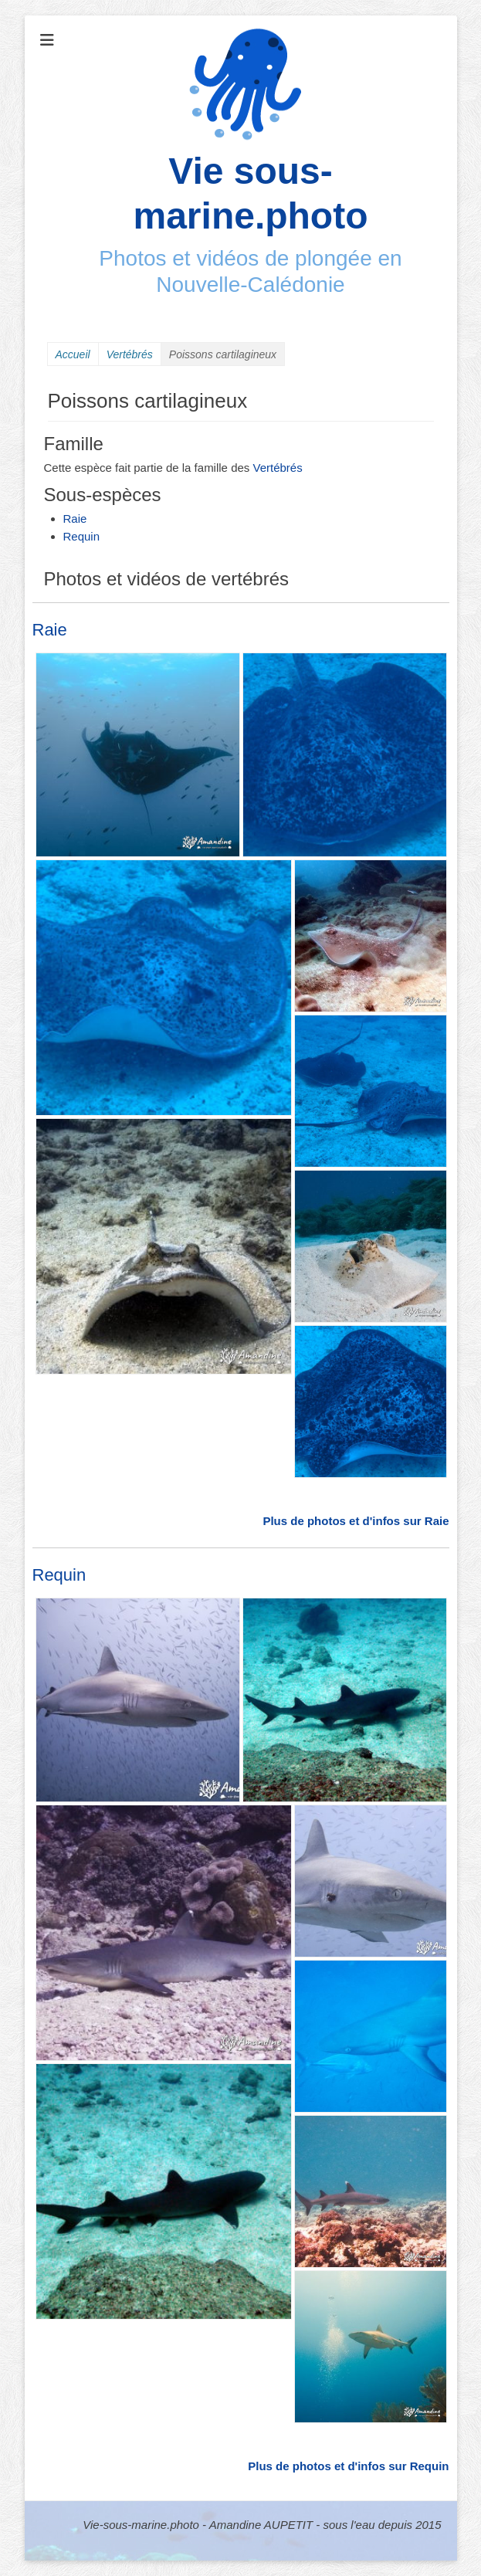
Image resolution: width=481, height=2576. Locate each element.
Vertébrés (130, 354)
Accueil (73, 354)
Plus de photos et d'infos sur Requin (348, 2466)
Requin (81, 536)
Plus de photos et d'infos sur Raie (356, 1520)
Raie (75, 518)
